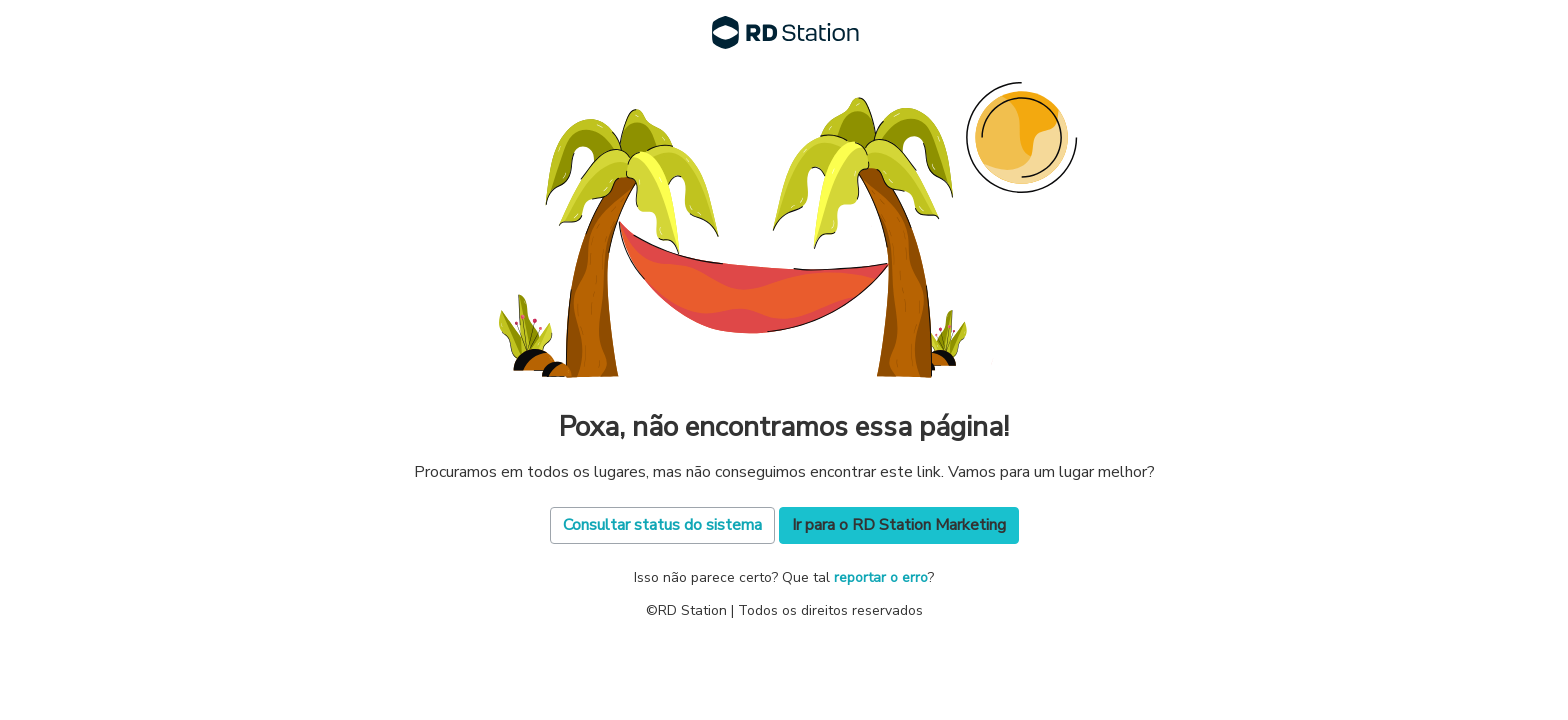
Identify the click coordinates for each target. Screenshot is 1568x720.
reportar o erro (881, 577)
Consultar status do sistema (662, 525)
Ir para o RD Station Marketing (899, 525)
